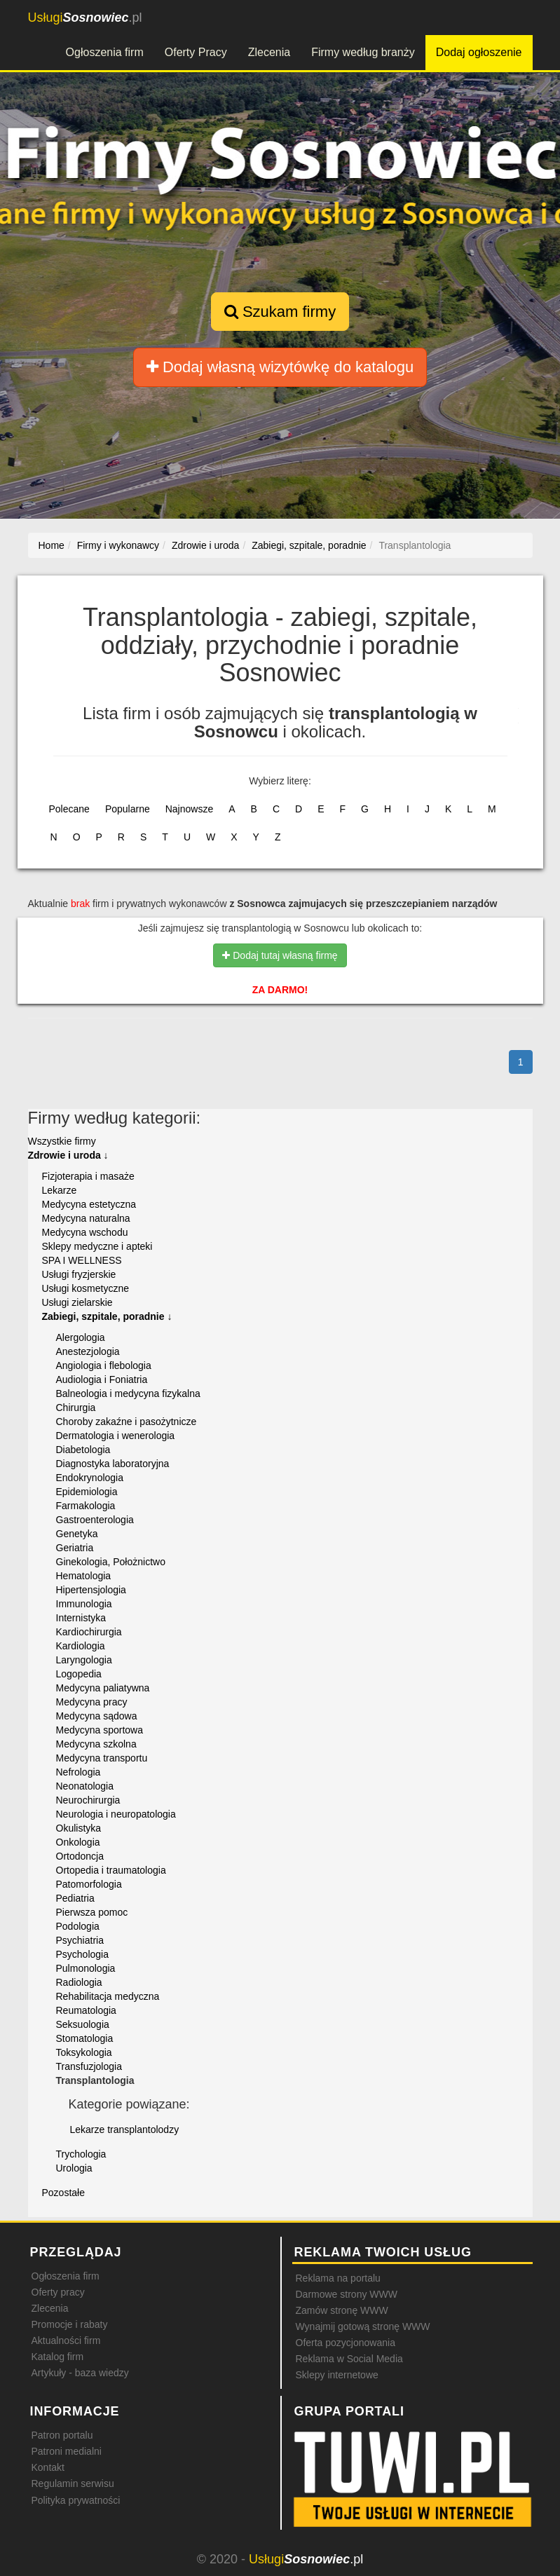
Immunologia (84, 1603)
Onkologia (78, 1842)
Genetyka (77, 1533)
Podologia (78, 1926)
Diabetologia (83, 1449)
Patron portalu (62, 2435)
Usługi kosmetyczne (86, 1288)
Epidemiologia (87, 1491)
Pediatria (75, 1898)
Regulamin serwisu (73, 2483)
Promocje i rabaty (70, 2324)
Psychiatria (80, 1940)
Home (51, 545)
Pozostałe (63, 2192)
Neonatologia (85, 1786)
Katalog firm (58, 2356)
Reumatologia (86, 2010)
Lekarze (59, 1190)
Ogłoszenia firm (105, 52)
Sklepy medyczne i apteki (97, 1246)
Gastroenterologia (95, 1519)
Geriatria (75, 1547)
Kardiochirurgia (89, 1631)
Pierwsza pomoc (92, 1912)
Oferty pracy (58, 2292)
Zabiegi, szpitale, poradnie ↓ (107, 1316)
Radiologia (79, 1982)
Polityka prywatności (76, 2500)
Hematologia (83, 1575)
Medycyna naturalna (86, 1218)
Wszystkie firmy (62, 1141)
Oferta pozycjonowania (345, 2342)
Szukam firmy (280, 311)
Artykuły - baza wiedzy (80, 2372)
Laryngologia (84, 1659)
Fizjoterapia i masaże (88, 1176)
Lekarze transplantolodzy (124, 2129)
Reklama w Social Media (349, 2358)
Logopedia (79, 1673)
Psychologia (82, 1954)
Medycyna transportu (102, 1758)
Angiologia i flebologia (103, 1365)
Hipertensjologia (91, 1589)
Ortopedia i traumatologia (111, 1870)
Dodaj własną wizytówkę (280, 367)
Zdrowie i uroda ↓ (68, 1155)
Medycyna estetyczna (89, 1204)
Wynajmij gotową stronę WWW (363, 2326)
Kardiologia (80, 1645)
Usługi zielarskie (77, 1302)
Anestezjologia (88, 1351)
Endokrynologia (90, 1477)
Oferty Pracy (196, 52)
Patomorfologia (89, 1884)
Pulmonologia (86, 1968)
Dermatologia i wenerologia (115, 1435)
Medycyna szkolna (96, 1744)
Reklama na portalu (338, 2278)
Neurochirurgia (88, 1800)
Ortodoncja (80, 1856)
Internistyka (81, 1617)
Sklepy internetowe (337, 2374)
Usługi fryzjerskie (79, 1274)
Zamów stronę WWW (342, 2310)
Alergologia (80, 1337)
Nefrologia (78, 1772)
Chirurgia (76, 1407)
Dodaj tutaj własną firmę (279, 955)
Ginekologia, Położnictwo (110, 1561)
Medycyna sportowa (100, 1730)
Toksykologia (84, 2052)
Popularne (127, 809)
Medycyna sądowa (96, 1716)
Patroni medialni (67, 2451)
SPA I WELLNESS (82, 1260)
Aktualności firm (66, 2340)
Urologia (74, 2168)
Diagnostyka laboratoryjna (113, 1463)
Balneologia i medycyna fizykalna (128, 1393)
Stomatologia (85, 2038)
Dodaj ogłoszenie (479, 52)
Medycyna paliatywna (103, 1688)
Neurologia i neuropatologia (116, 1814)
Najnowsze (189, 809)
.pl (85, 18)
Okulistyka (79, 1828)
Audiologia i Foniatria (102, 1379)
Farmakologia (86, 1505)
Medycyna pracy (92, 1702)
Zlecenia (269, 52)
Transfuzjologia (89, 2066)
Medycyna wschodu (85, 1232)
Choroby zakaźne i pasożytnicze (126, 1421)
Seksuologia (82, 2024)
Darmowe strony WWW (346, 2294)
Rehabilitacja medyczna (108, 1996)
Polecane (69, 809)
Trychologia (81, 2154)
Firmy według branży (363, 52)
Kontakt (48, 2467)
